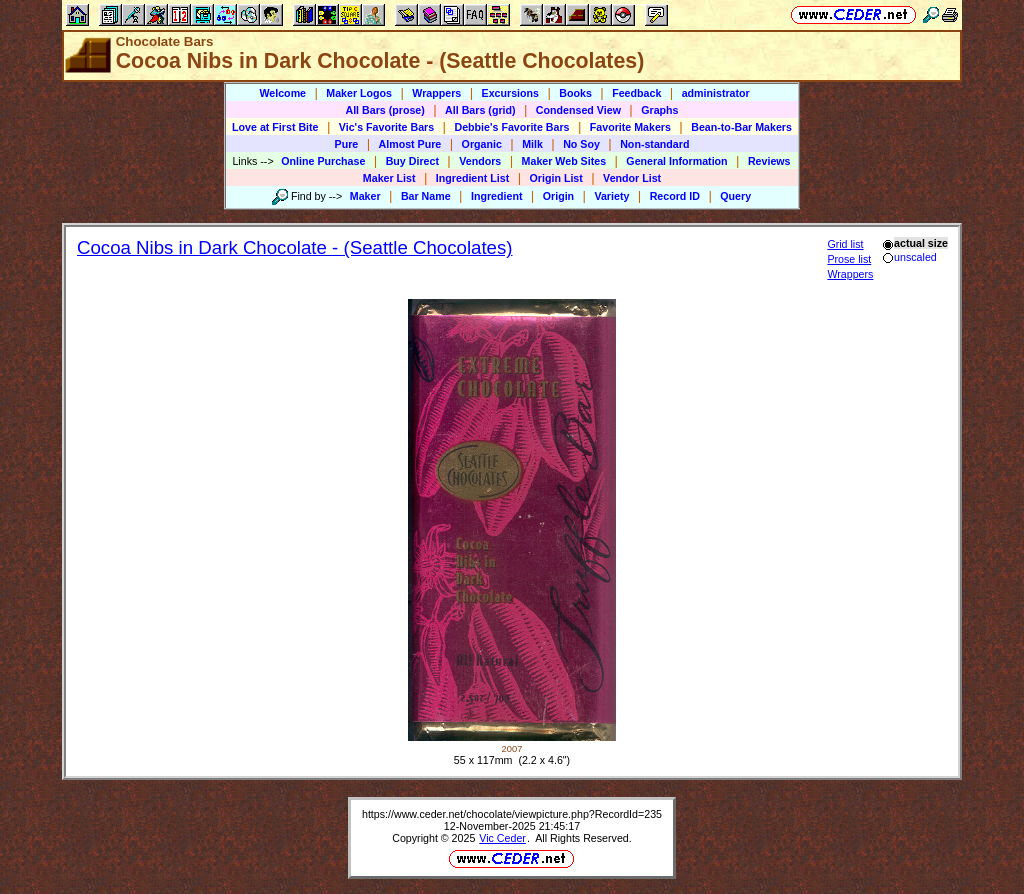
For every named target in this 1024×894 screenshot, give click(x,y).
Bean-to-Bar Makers (741, 127)
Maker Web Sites (564, 161)
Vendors (480, 161)
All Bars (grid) (480, 110)
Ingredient (497, 196)
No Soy (581, 144)
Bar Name (426, 196)
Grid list (845, 244)
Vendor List (632, 178)
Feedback (636, 93)
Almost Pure (410, 144)
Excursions (510, 93)
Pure (347, 144)
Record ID (675, 196)
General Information (676, 161)
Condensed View (578, 110)
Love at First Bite (275, 127)
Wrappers (436, 93)
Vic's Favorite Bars (386, 127)
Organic (482, 144)
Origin (558, 196)
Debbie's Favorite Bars (511, 127)
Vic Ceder (502, 838)
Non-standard (654, 144)
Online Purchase (323, 161)
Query (735, 196)
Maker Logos (359, 93)
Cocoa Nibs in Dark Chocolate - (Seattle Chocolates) (295, 247)
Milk (532, 144)
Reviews (769, 161)
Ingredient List (472, 178)
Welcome (282, 93)
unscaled (909, 257)
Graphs (659, 110)
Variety (611, 196)
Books (575, 93)
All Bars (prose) (384, 110)
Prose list (849, 259)
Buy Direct (412, 161)
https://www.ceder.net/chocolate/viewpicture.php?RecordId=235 (512, 814)
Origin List (556, 178)
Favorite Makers (630, 127)
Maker (365, 196)
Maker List (389, 178)
